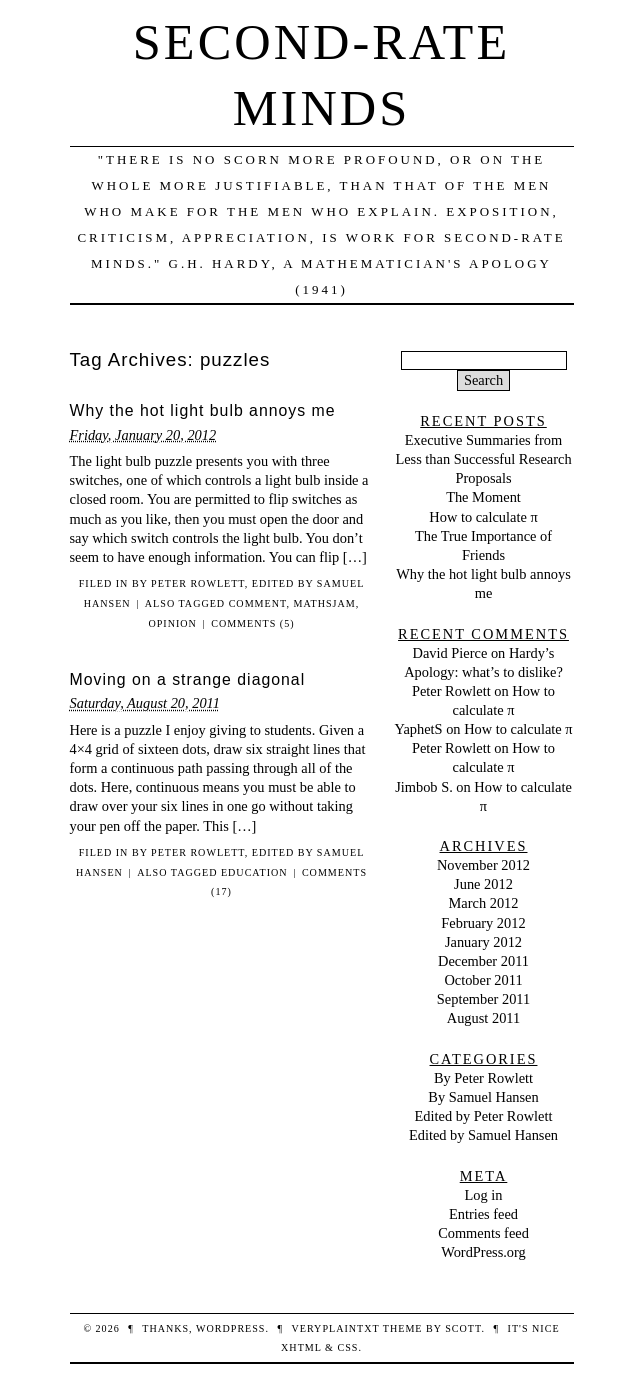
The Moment (483, 497)
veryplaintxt (336, 1328)
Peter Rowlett (451, 691)
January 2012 (483, 942)
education (254, 872)
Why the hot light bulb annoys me (203, 410)
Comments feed (483, 1233)
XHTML (301, 1347)
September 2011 (483, 999)
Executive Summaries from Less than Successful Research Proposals (483, 459)
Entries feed (483, 1214)
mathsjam (324, 603)
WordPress (230, 1328)
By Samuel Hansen (483, 1097)
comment (258, 603)
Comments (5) (252, 623)
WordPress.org (483, 1252)
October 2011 (483, 980)
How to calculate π (483, 517)
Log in (484, 1195)
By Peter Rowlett (188, 583)
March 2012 (484, 903)
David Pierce (450, 653)
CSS (347, 1347)
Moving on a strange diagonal (188, 679)
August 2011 (483, 1018)
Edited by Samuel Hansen (483, 1135)
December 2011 (483, 961)
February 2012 (483, 923)
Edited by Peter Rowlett (484, 1116)
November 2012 (483, 865)
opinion (172, 623)
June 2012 (483, 884)
